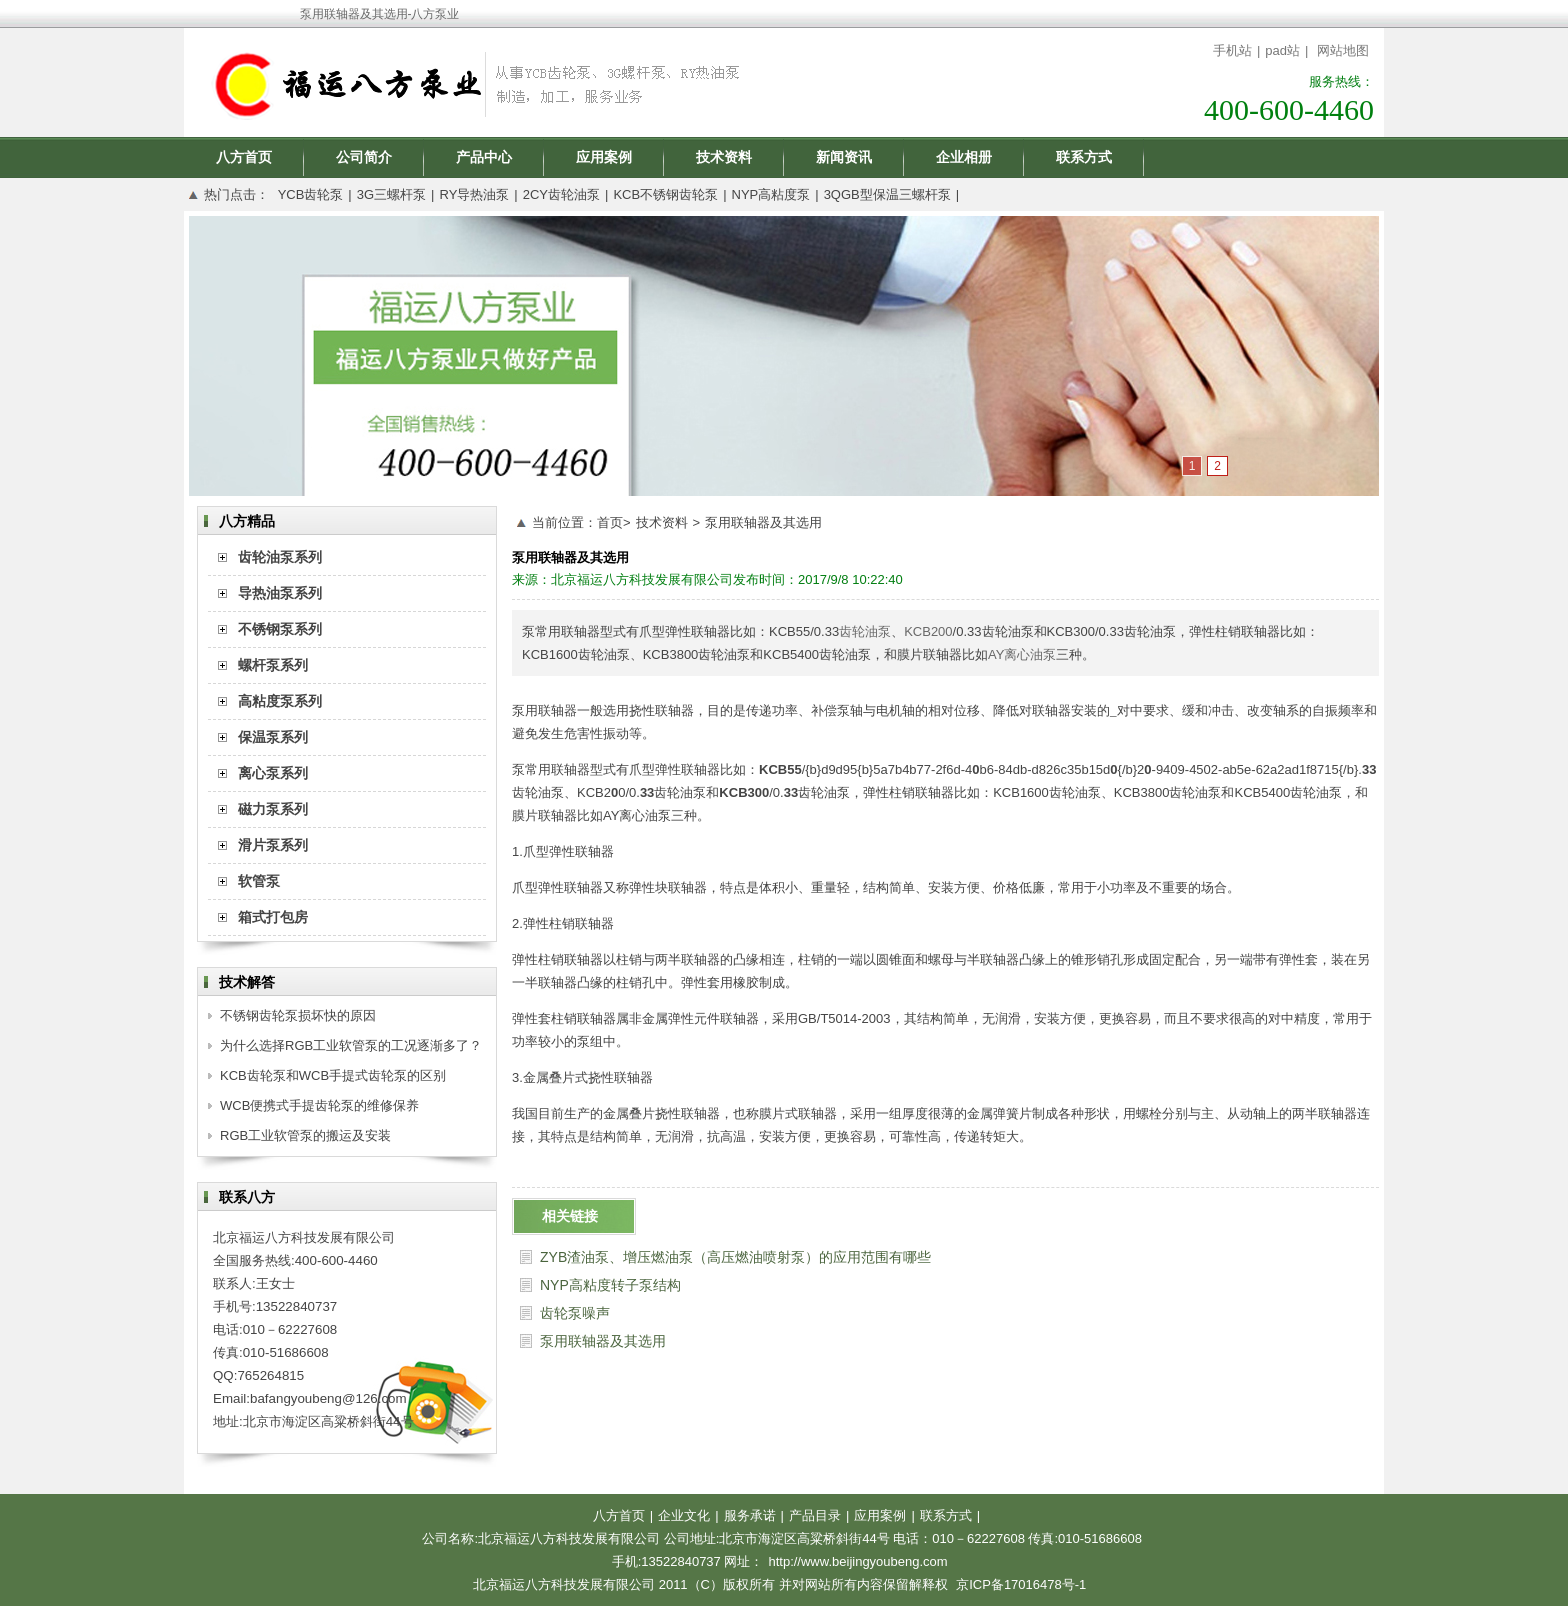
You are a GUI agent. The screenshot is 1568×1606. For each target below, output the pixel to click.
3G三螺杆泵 (391, 194)
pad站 (1282, 50)
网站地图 (1343, 50)
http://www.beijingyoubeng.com (857, 1561)
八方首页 (244, 157)
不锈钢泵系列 (280, 629)
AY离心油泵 (1022, 654)
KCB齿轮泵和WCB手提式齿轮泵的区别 (333, 1075)
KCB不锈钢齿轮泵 (665, 194)
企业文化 (684, 1515)
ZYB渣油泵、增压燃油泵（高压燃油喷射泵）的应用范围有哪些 (735, 1257)
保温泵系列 (273, 737)
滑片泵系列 (273, 845)
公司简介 (364, 157)
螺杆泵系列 (273, 665)
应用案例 (604, 157)
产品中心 (484, 157)
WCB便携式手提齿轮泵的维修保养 (319, 1105)
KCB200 (928, 631)
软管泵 (259, 881)
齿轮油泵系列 (280, 557)
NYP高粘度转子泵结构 (610, 1285)
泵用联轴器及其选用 (763, 522)
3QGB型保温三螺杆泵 (887, 194)
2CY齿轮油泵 (561, 194)
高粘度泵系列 (280, 701)
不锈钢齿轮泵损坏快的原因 (298, 1015)
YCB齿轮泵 (311, 194)
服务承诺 (750, 1515)
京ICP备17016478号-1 (1021, 1584)
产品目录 (815, 1515)
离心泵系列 (273, 773)
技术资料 (724, 157)
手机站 (1232, 50)
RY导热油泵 (474, 194)
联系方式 (1084, 157)
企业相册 (964, 157)
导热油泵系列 (280, 593)
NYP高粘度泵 (771, 194)
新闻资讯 (844, 157)
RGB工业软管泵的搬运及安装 (305, 1135)
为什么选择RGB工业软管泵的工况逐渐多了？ (351, 1045)
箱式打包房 (273, 917)
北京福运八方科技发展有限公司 (642, 579)
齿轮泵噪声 (575, 1313)
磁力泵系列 (273, 809)
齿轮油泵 (865, 631)
